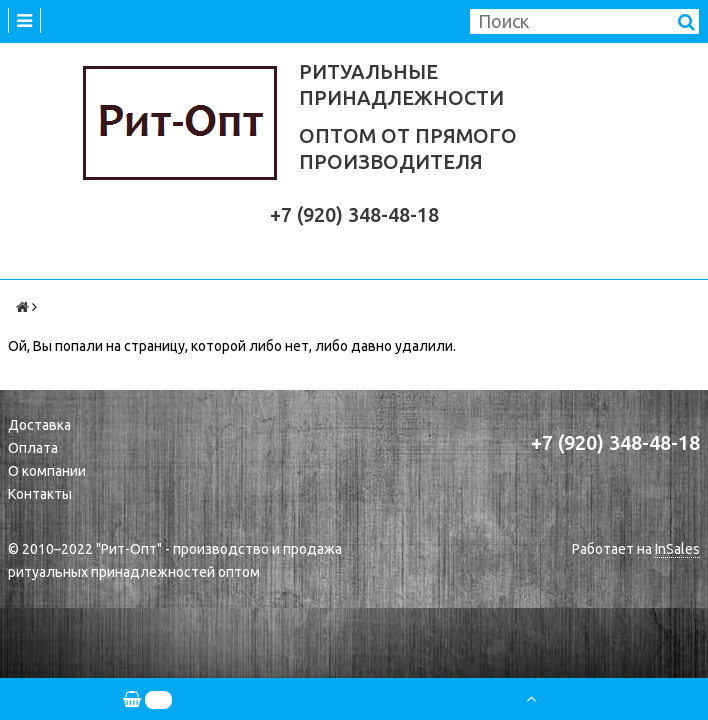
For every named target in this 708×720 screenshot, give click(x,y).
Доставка (39, 425)
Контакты (40, 494)
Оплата (33, 448)
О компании (47, 471)
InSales (677, 549)
